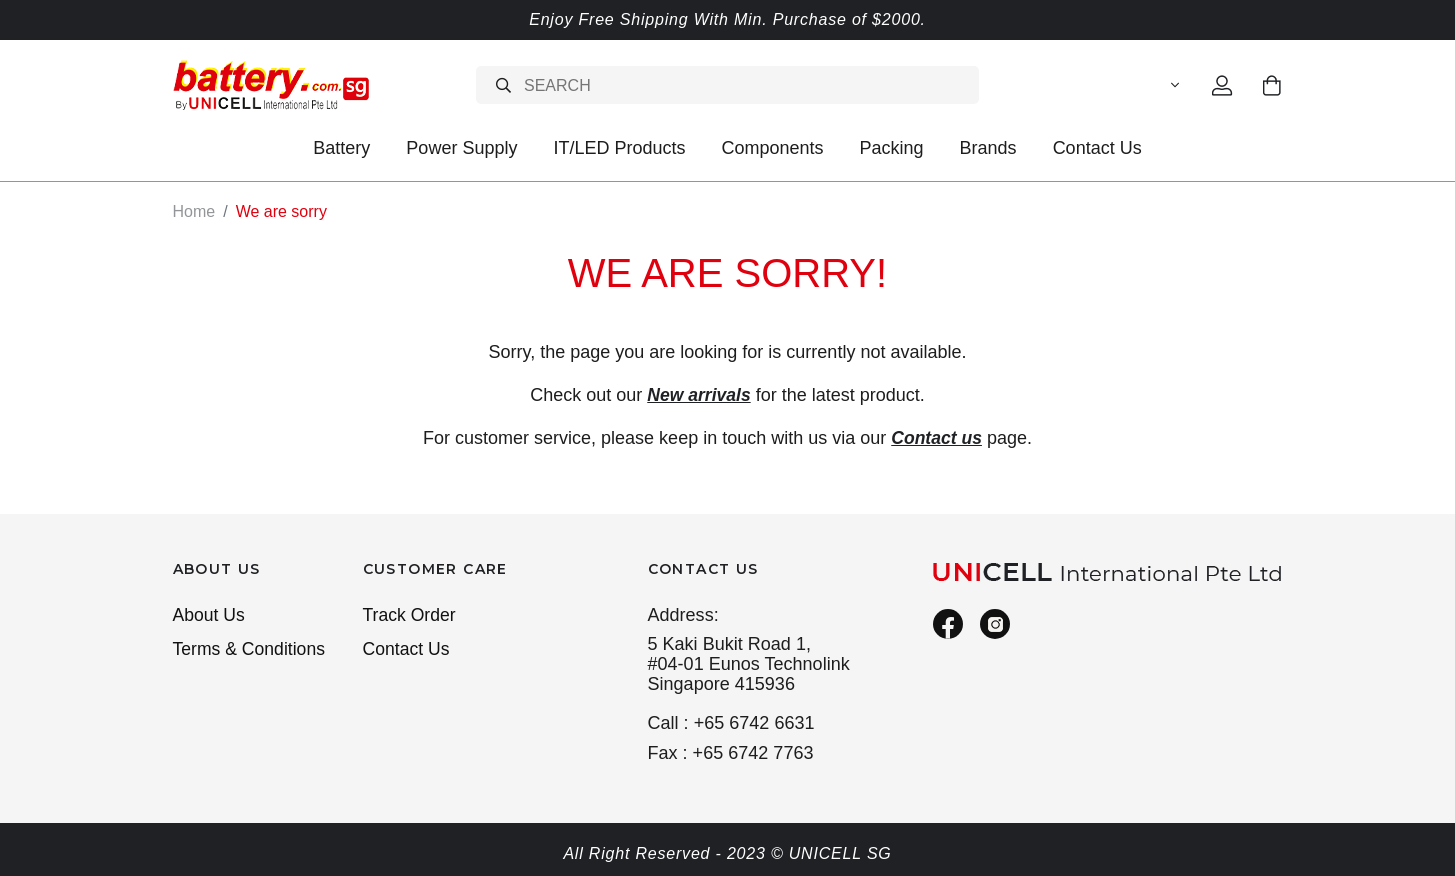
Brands (988, 148)
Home (194, 211)
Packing (892, 148)
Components (772, 148)
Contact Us (1097, 148)
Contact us (936, 437)
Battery (341, 148)
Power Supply (461, 148)
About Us (210, 615)
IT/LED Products (619, 148)
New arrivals (699, 394)
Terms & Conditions (251, 650)
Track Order (411, 615)
